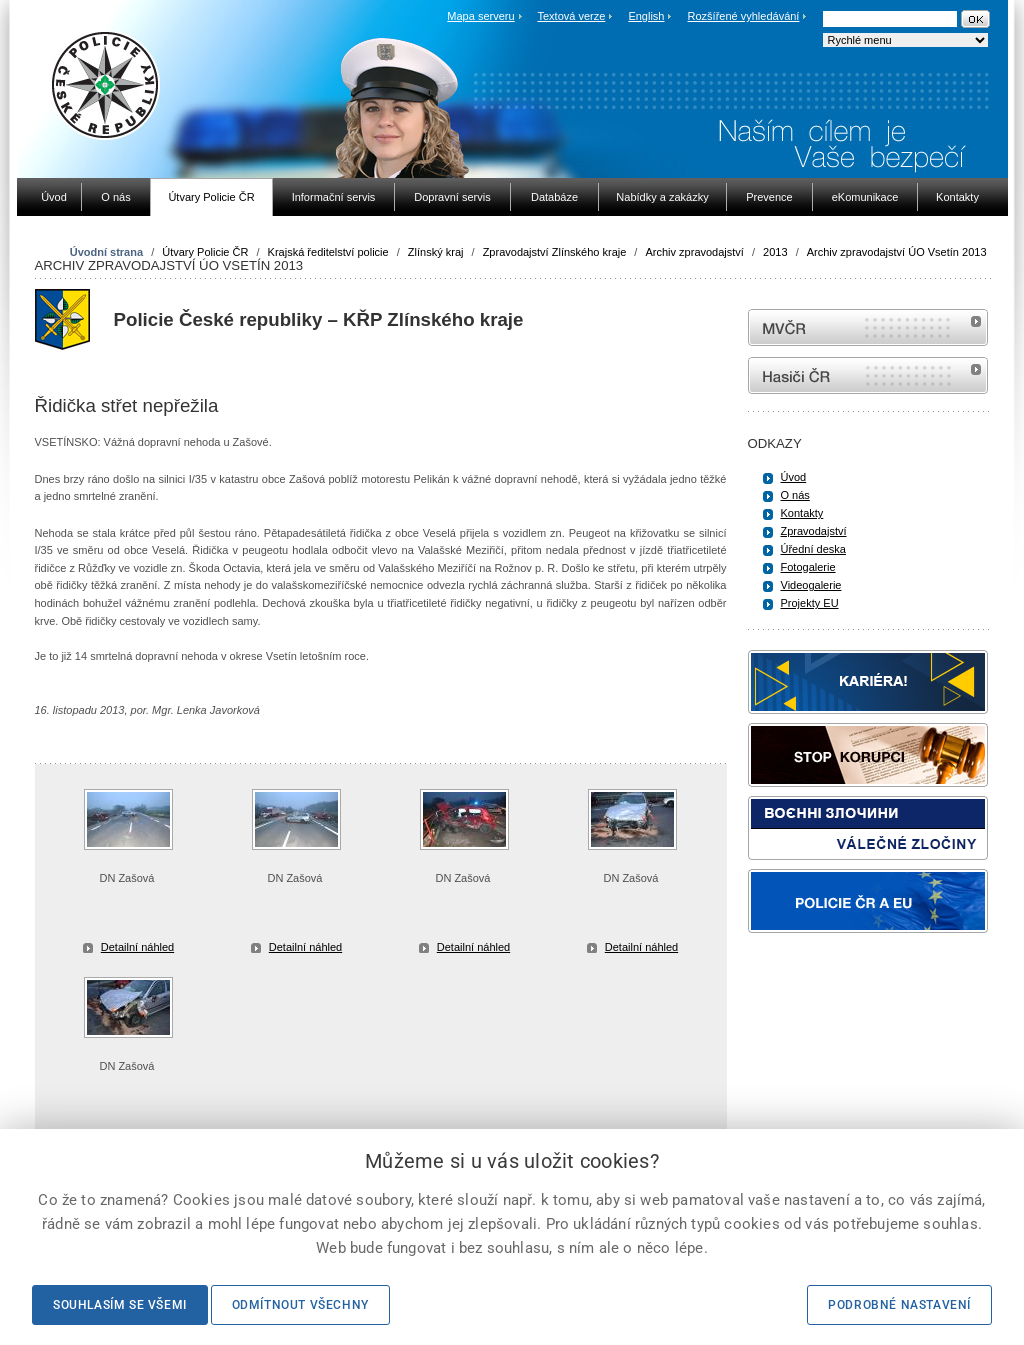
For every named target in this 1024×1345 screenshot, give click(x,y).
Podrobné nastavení (899, 1305)
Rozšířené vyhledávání (744, 16)
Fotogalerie (808, 567)
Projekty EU (810, 603)
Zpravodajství (814, 531)
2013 (775, 252)
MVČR (868, 327)
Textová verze (571, 16)
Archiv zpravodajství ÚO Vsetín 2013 (897, 252)
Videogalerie (811, 585)
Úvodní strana (106, 252)
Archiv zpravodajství (694, 252)
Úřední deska (813, 549)
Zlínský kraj (436, 252)
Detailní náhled (137, 947)
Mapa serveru (480, 16)
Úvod (794, 477)
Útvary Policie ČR (205, 252)
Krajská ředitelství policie (328, 252)
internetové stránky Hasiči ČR (868, 375)
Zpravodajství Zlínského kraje (555, 252)
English (646, 16)
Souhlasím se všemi (120, 1305)
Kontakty (802, 513)
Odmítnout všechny (300, 1305)
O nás (795, 495)
